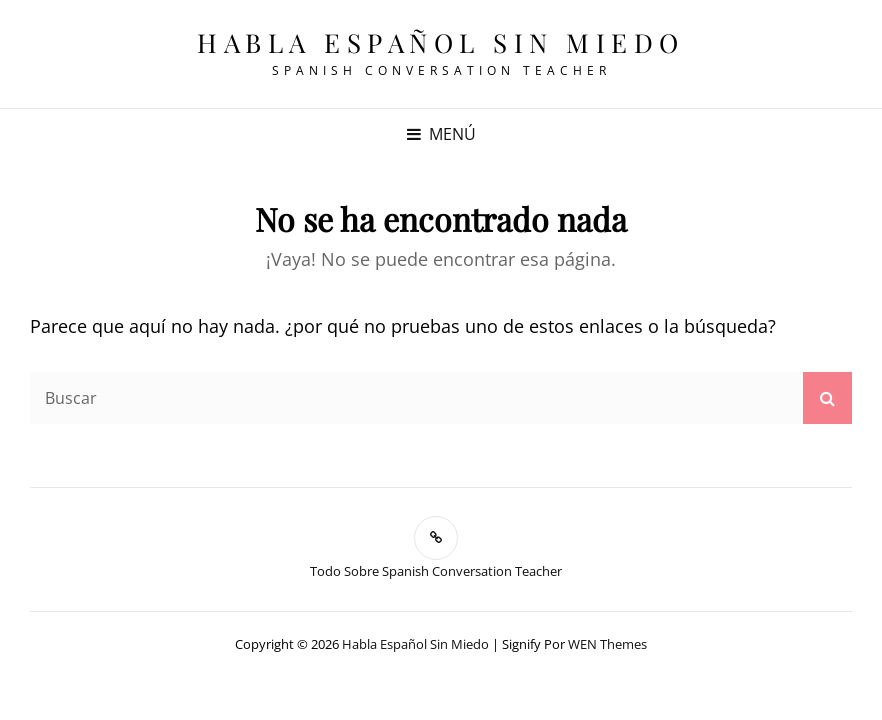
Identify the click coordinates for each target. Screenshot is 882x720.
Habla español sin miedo (441, 42)
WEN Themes (607, 644)
